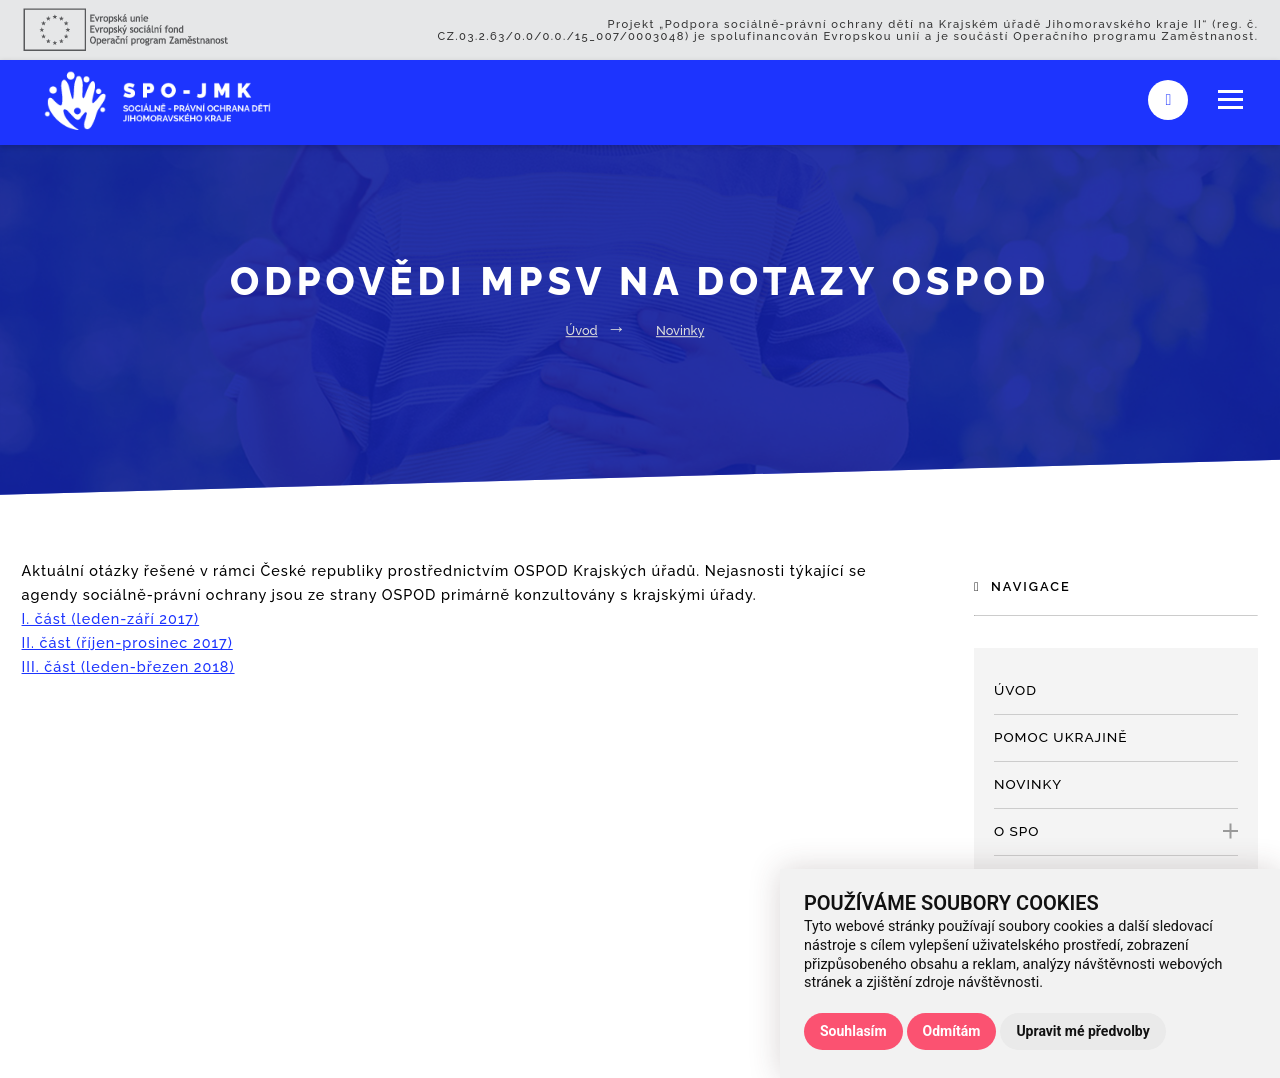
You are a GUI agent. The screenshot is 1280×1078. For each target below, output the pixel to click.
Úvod (582, 330)
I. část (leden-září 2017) (111, 618)
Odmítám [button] (952, 1031)
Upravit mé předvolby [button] (1082, 1031)
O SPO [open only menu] (1116, 831)
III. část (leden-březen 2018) (128, 666)
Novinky (680, 330)
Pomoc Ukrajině (1060, 737)
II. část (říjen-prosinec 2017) (127, 642)
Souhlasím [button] (853, 1031)
